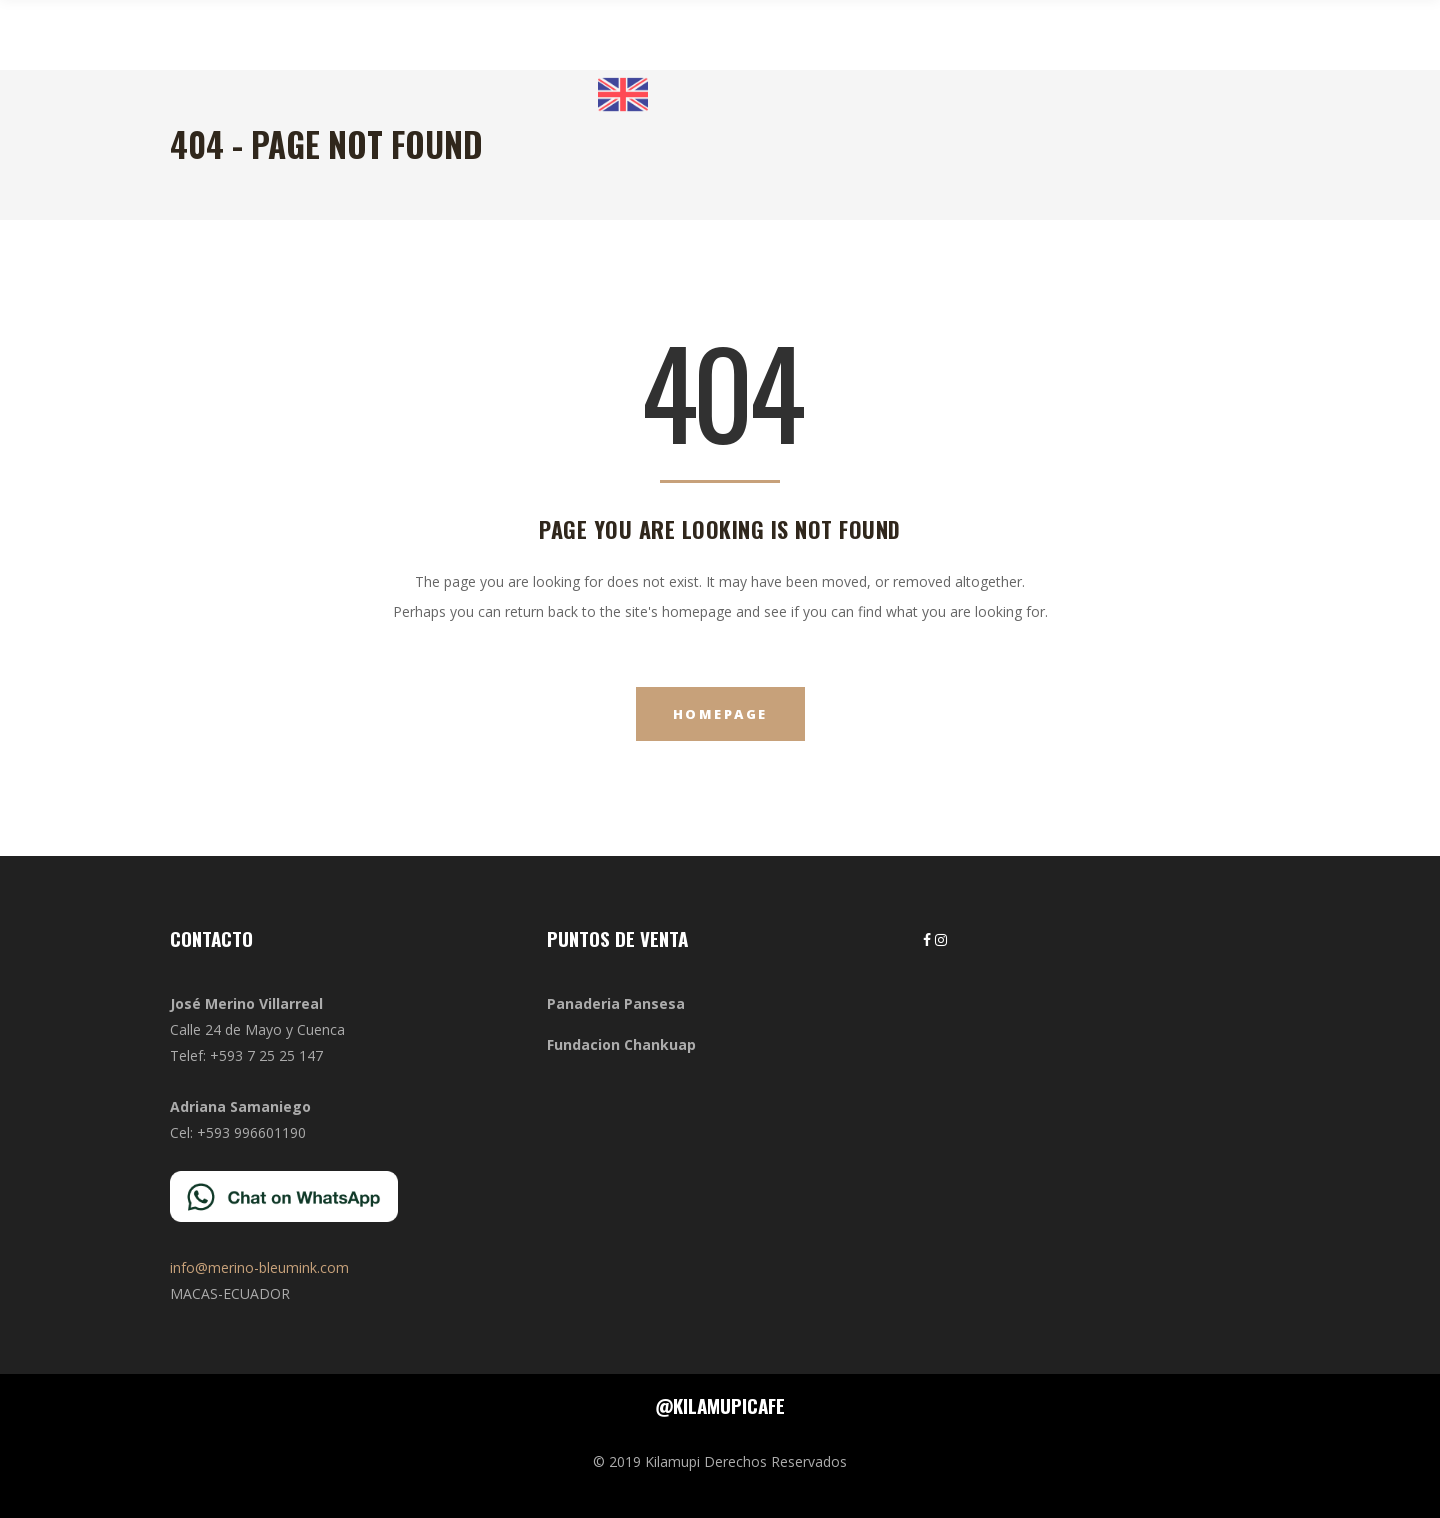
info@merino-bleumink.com (259, 1267)
